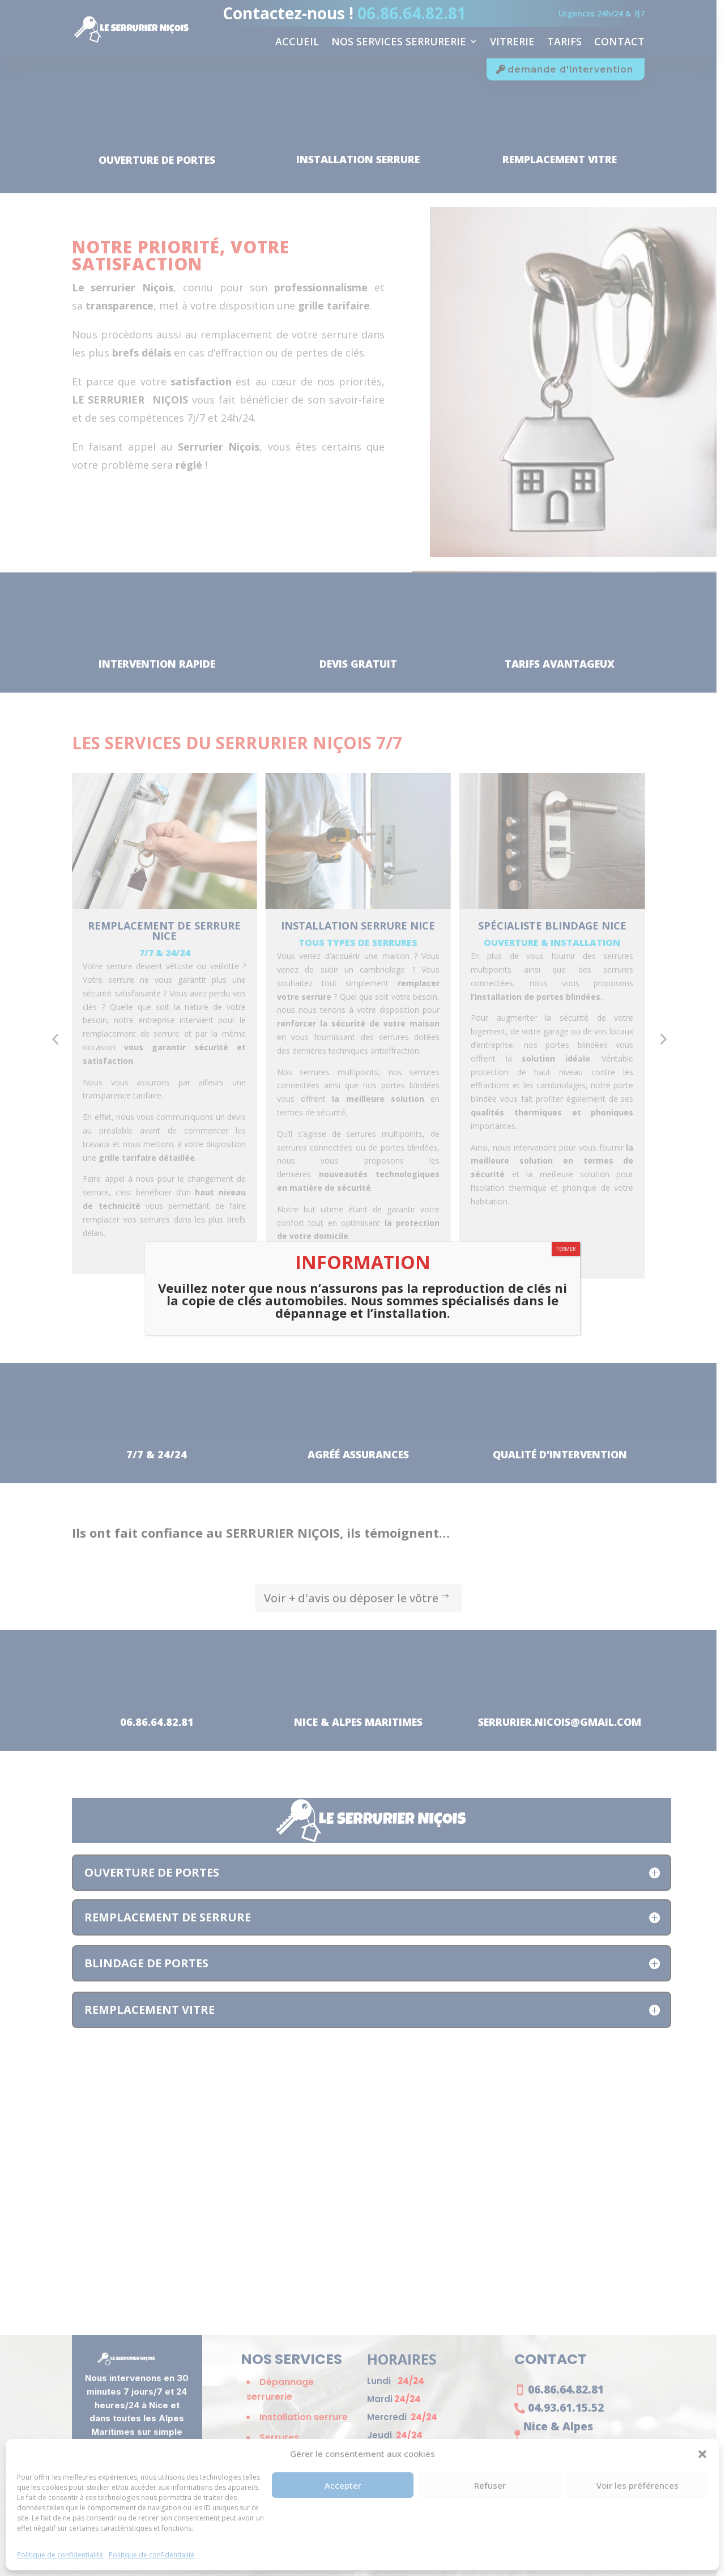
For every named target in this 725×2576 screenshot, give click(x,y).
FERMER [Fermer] (565, 1249)
